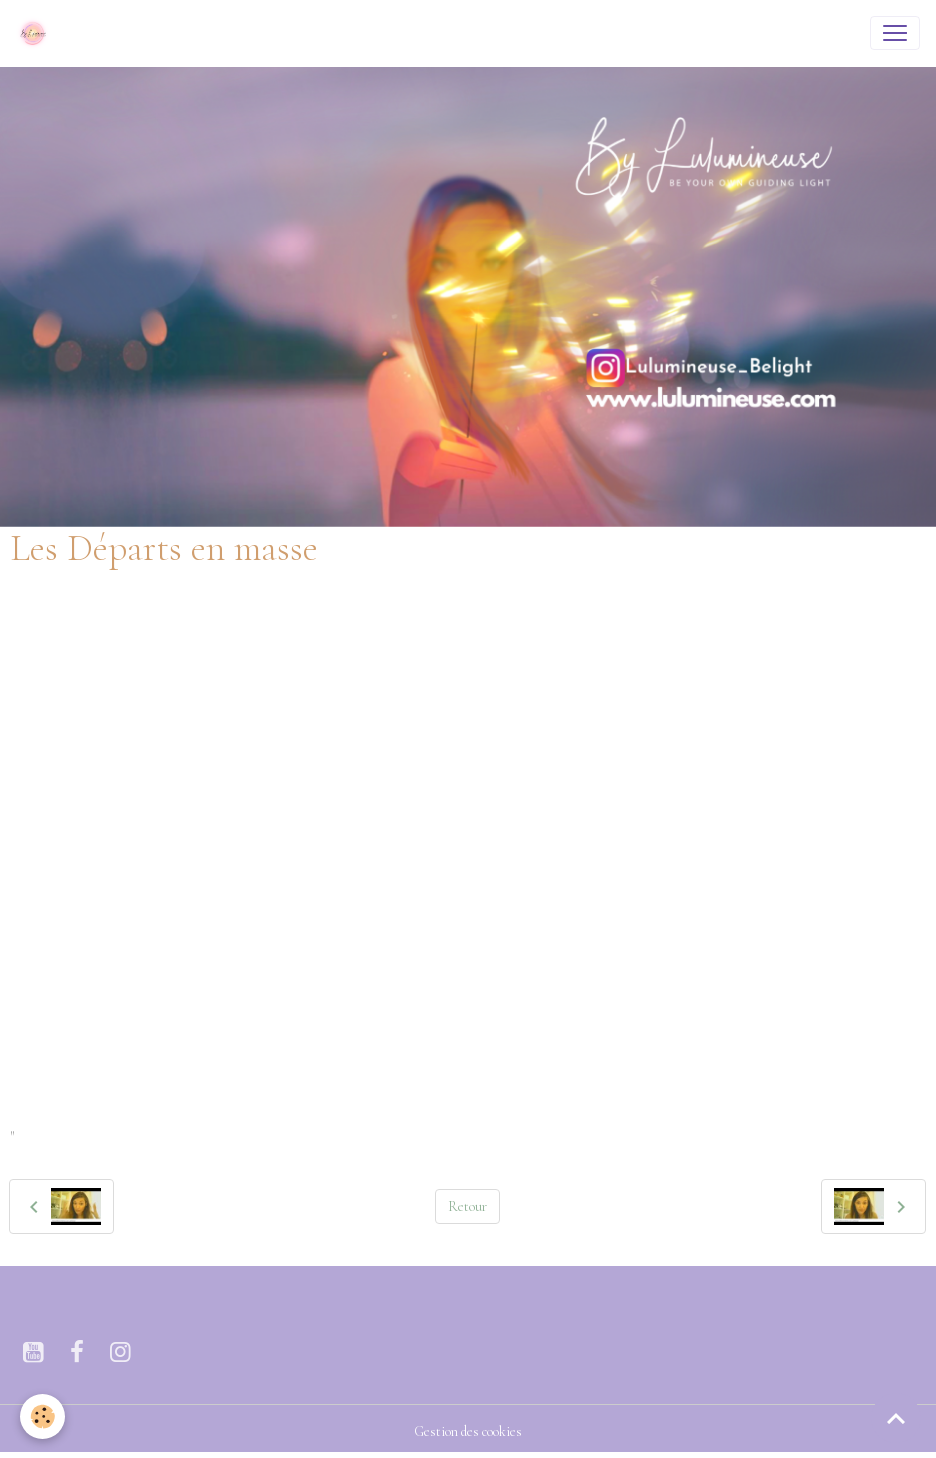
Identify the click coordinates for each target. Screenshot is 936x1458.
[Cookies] (42, 1416)
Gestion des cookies (468, 1431)
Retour (467, 1206)
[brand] (37, 33)
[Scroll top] (896, 1418)
